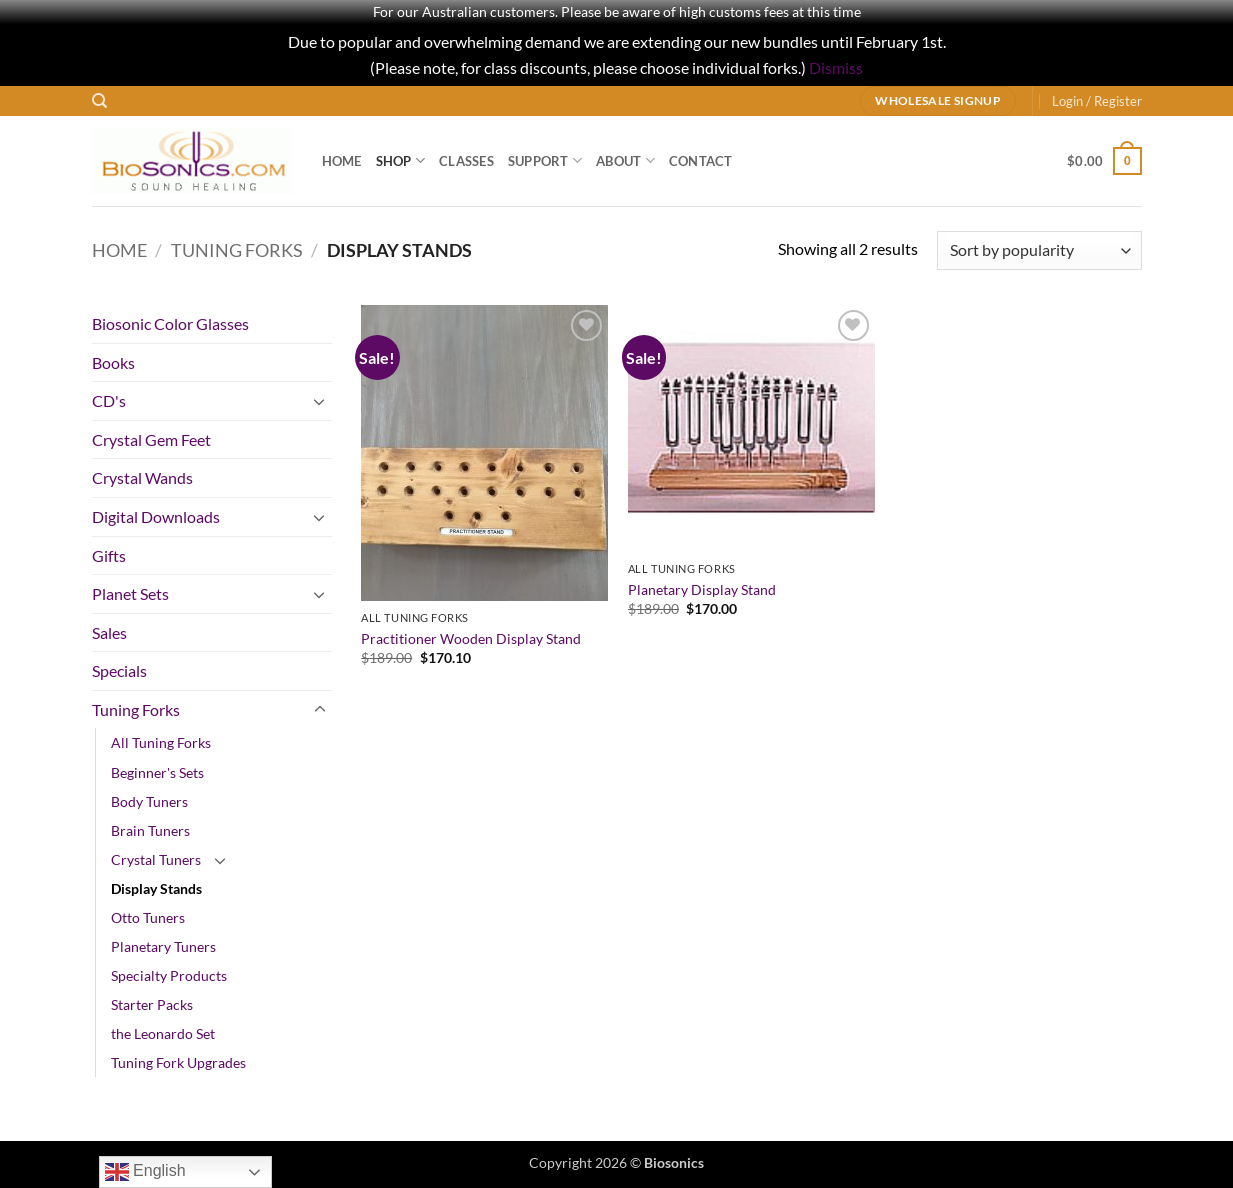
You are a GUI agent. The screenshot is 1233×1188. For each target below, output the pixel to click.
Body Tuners (149, 801)
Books (113, 362)
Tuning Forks (237, 250)
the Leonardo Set (163, 1033)
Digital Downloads (156, 516)
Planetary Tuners (163, 946)
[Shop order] (1039, 250)
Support (545, 160)
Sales (109, 632)
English (145, 1172)
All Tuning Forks (161, 742)
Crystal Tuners (156, 859)
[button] (1097, 101)
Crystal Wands (142, 477)
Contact (701, 161)
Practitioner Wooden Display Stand (471, 638)
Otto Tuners (148, 917)
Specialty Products (169, 975)
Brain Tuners (150, 830)
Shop (400, 160)
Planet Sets (130, 593)
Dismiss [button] (836, 67)
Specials (119, 670)
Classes (466, 161)
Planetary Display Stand (702, 589)
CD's (109, 400)
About (625, 160)
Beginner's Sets (157, 772)
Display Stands (156, 888)
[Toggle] (320, 401)
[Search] (99, 101)
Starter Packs (152, 1004)
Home (342, 161)
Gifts (109, 555)
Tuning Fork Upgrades (178, 1062)
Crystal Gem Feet (151, 439)
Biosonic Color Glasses (170, 323)
